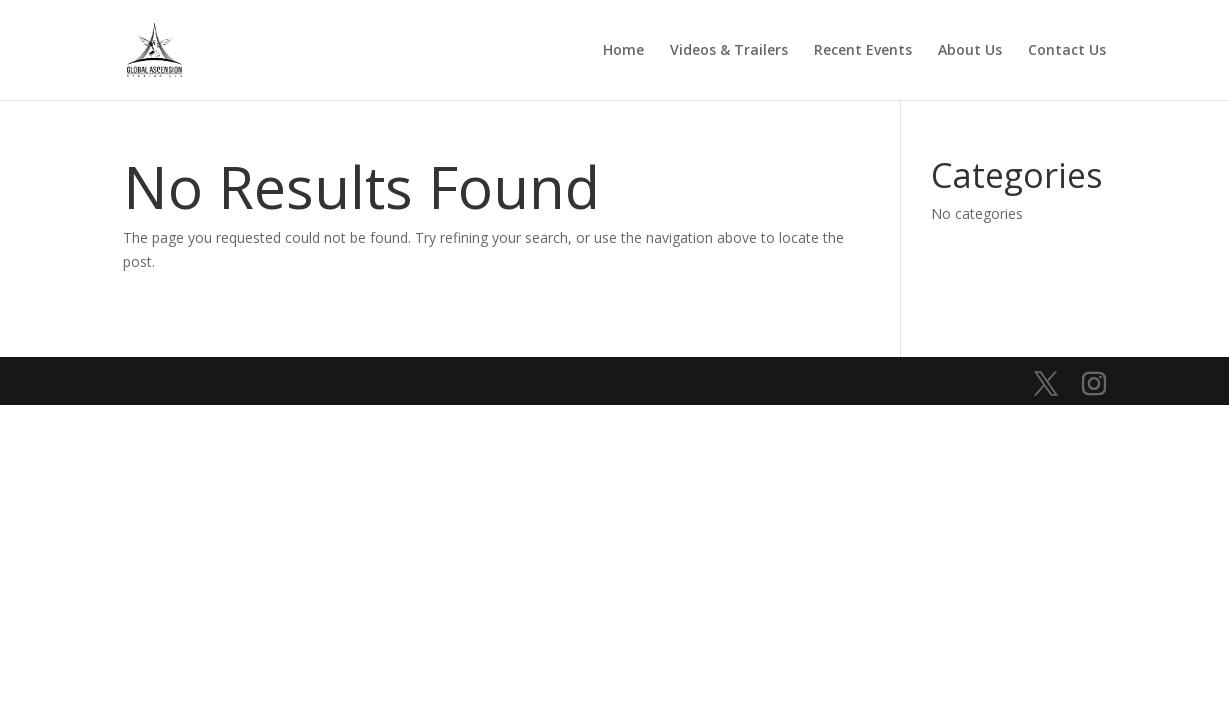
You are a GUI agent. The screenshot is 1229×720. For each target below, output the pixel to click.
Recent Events (863, 51)
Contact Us (1067, 51)
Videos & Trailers (729, 51)
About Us (970, 51)
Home (623, 51)
